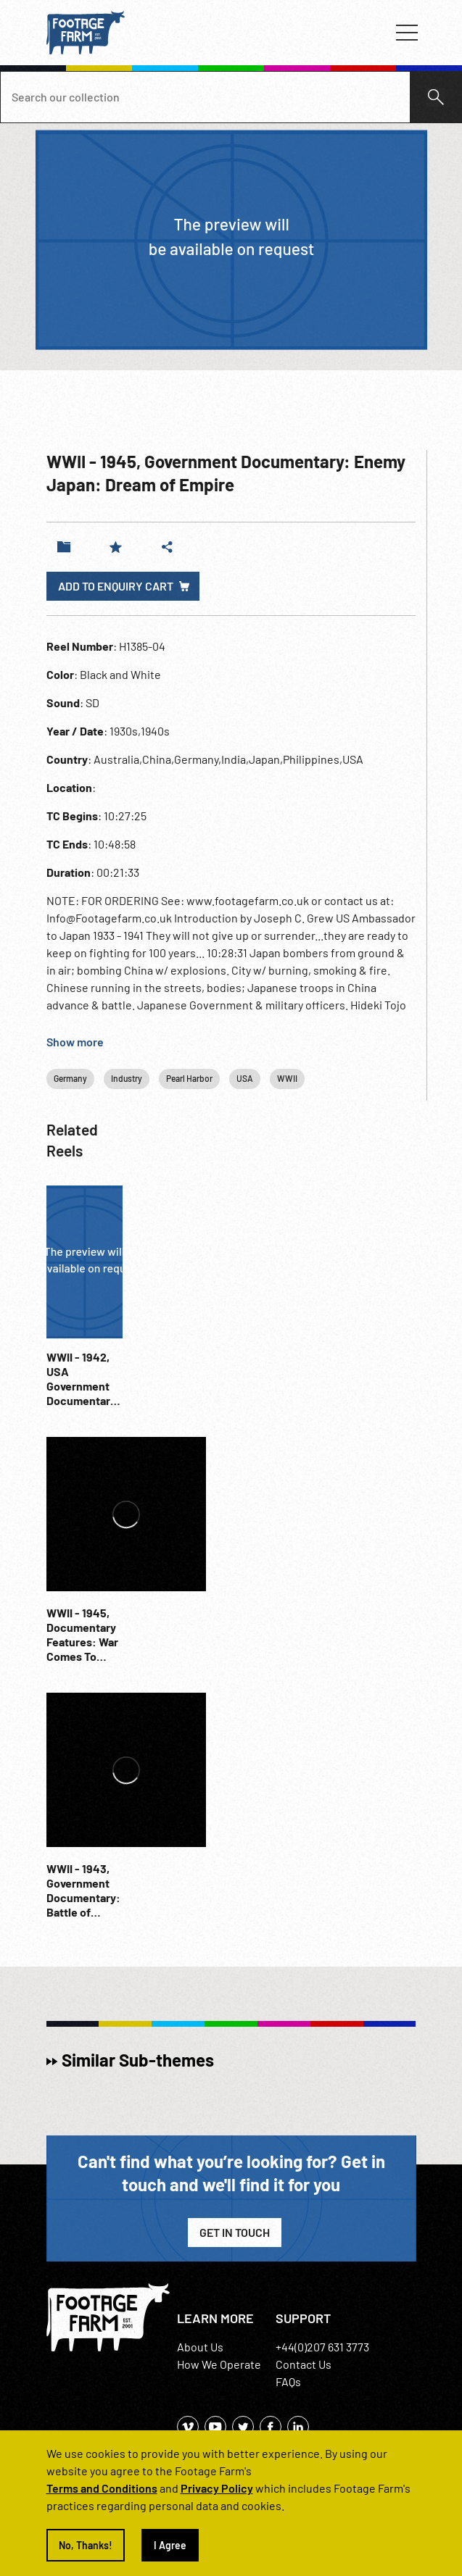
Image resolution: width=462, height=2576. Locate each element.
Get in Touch (234, 2232)
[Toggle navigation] (407, 32)
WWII (287, 1078)
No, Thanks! (85, 2545)
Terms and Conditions (101, 2488)
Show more (75, 1042)
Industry (126, 1078)
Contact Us (303, 2364)
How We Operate (219, 2364)
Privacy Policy (217, 2488)
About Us (200, 2347)
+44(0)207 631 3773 (322, 2347)
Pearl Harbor (189, 1078)
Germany (70, 1078)
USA (244, 1078)
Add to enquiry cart (115, 586)
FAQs (288, 2381)
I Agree (170, 2545)
